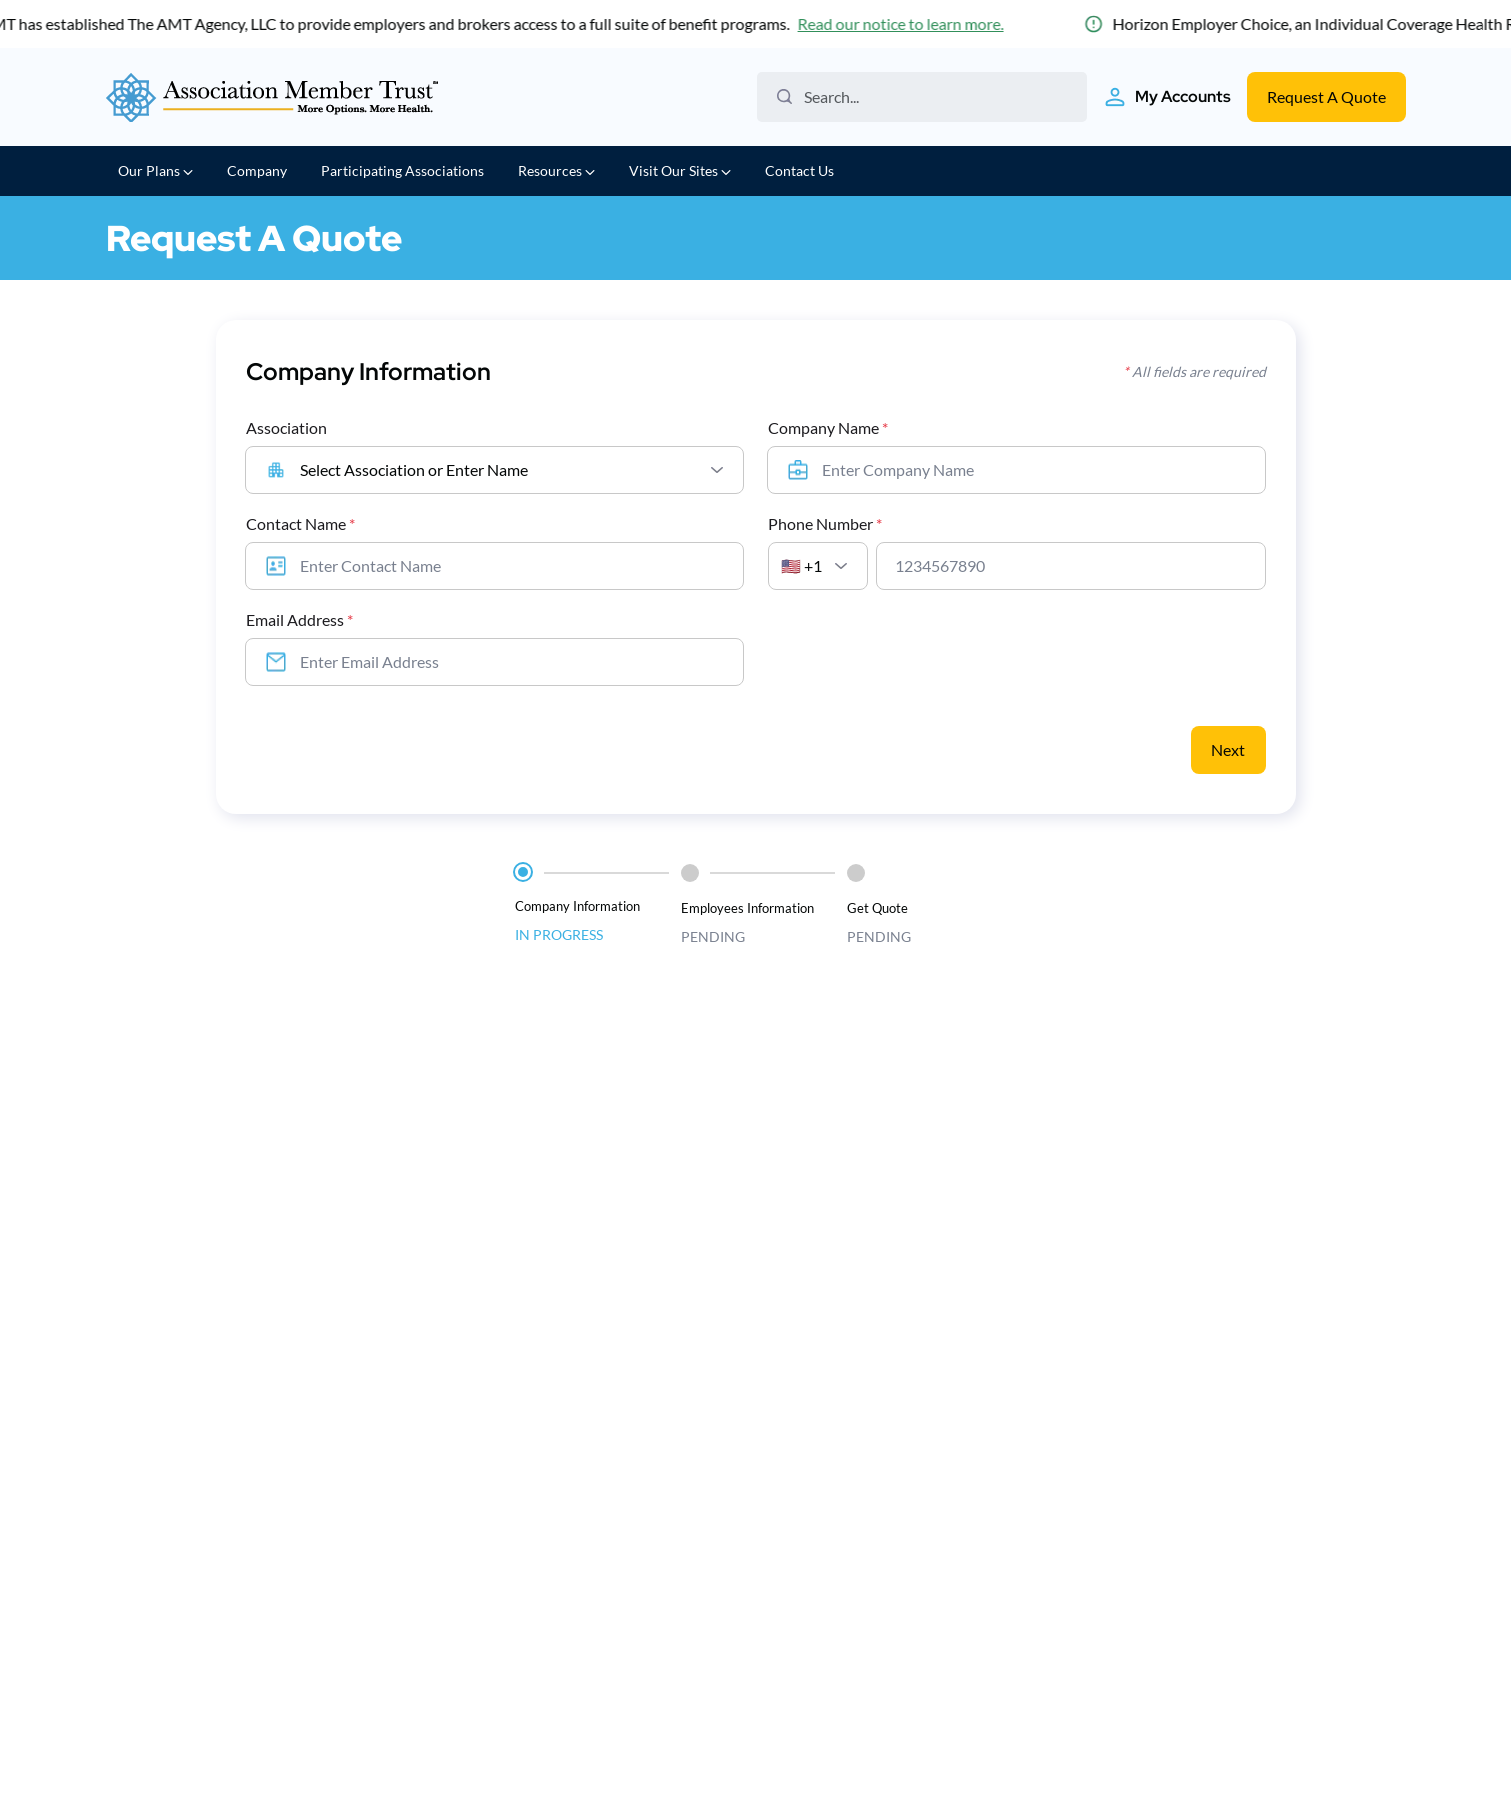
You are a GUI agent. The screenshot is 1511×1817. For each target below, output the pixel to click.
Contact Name (300, 523)
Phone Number (825, 523)
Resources (556, 170)
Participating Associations (402, 170)
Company (257, 170)
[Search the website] (929, 97)
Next (1228, 749)
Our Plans (155, 170)
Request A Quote (1326, 96)
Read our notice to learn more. (904, 23)
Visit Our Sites (680, 170)
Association (286, 427)
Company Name (828, 427)
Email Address (299, 619)
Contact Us (799, 170)
